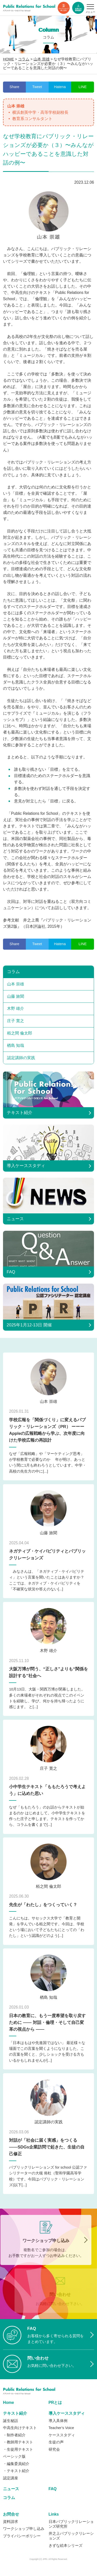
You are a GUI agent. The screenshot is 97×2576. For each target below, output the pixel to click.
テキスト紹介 (15, 2413)
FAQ (53, 2489)
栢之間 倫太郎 (19, 1033)
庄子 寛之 (15, 1021)
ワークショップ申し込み (64, 8)
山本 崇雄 (15, 984)
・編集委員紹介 (16, 2464)
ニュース (11, 2489)
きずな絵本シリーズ (65, 2546)
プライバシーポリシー (22, 2536)
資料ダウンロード (78, 8)
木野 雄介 (15, 1008)
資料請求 (10, 2522)
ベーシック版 (14, 2456)
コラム (13, 971)
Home (8, 2402)
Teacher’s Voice (61, 2428)
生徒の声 (56, 2442)
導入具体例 (58, 2421)
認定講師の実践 (21, 1058)
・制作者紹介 (14, 2435)
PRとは (55, 2402)
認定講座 (10, 2478)
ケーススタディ (62, 2435)
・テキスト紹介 (16, 2471)
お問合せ (11, 2514)
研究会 (54, 2449)
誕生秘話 (10, 2421)
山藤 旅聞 (15, 996)
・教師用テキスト (18, 2442)
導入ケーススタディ (67, 2413)
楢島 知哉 (15, 1045)
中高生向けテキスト (20, 2428)
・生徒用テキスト (18, 2449)
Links (54, 2514)
